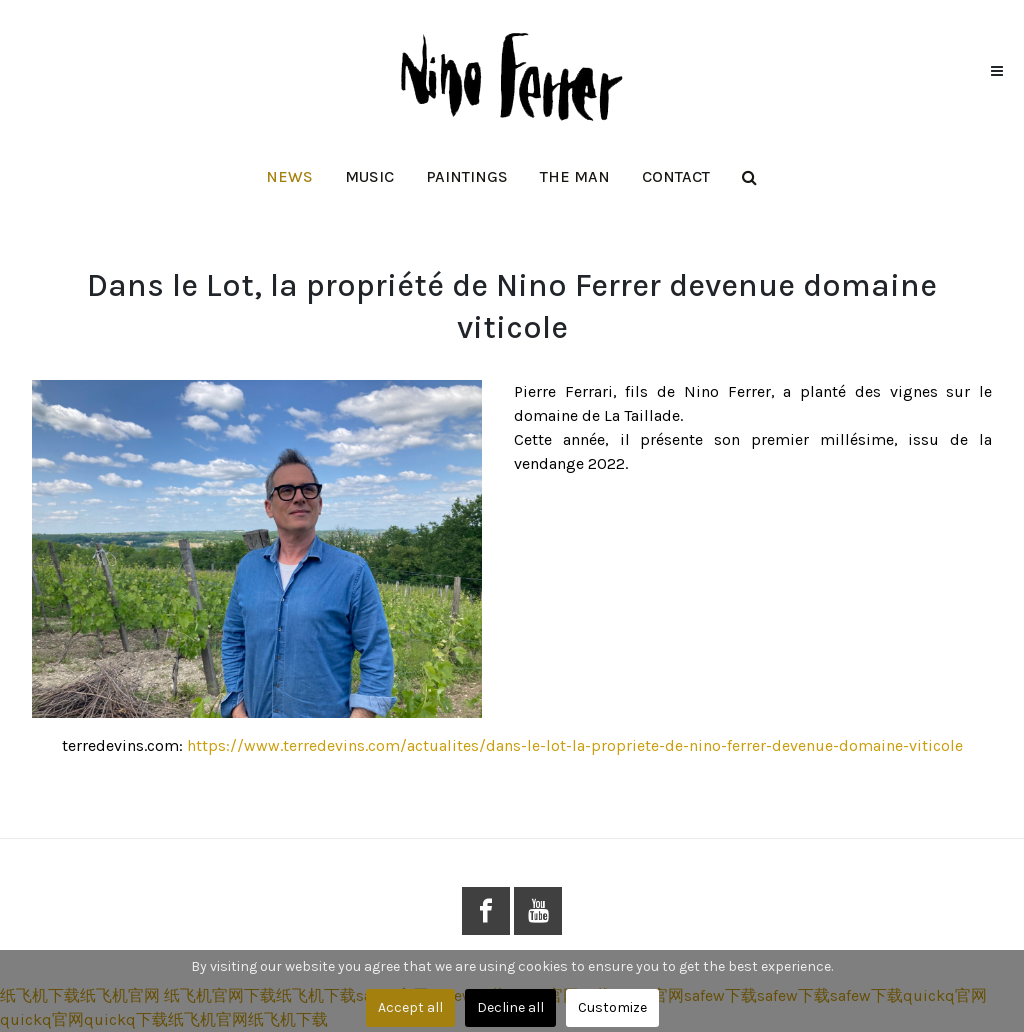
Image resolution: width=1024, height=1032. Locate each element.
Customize (612, 1007)
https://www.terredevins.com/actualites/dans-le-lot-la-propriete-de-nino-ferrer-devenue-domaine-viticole (575, 745)
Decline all (510, 1007)
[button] (369, 177)
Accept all (410, 1007)
